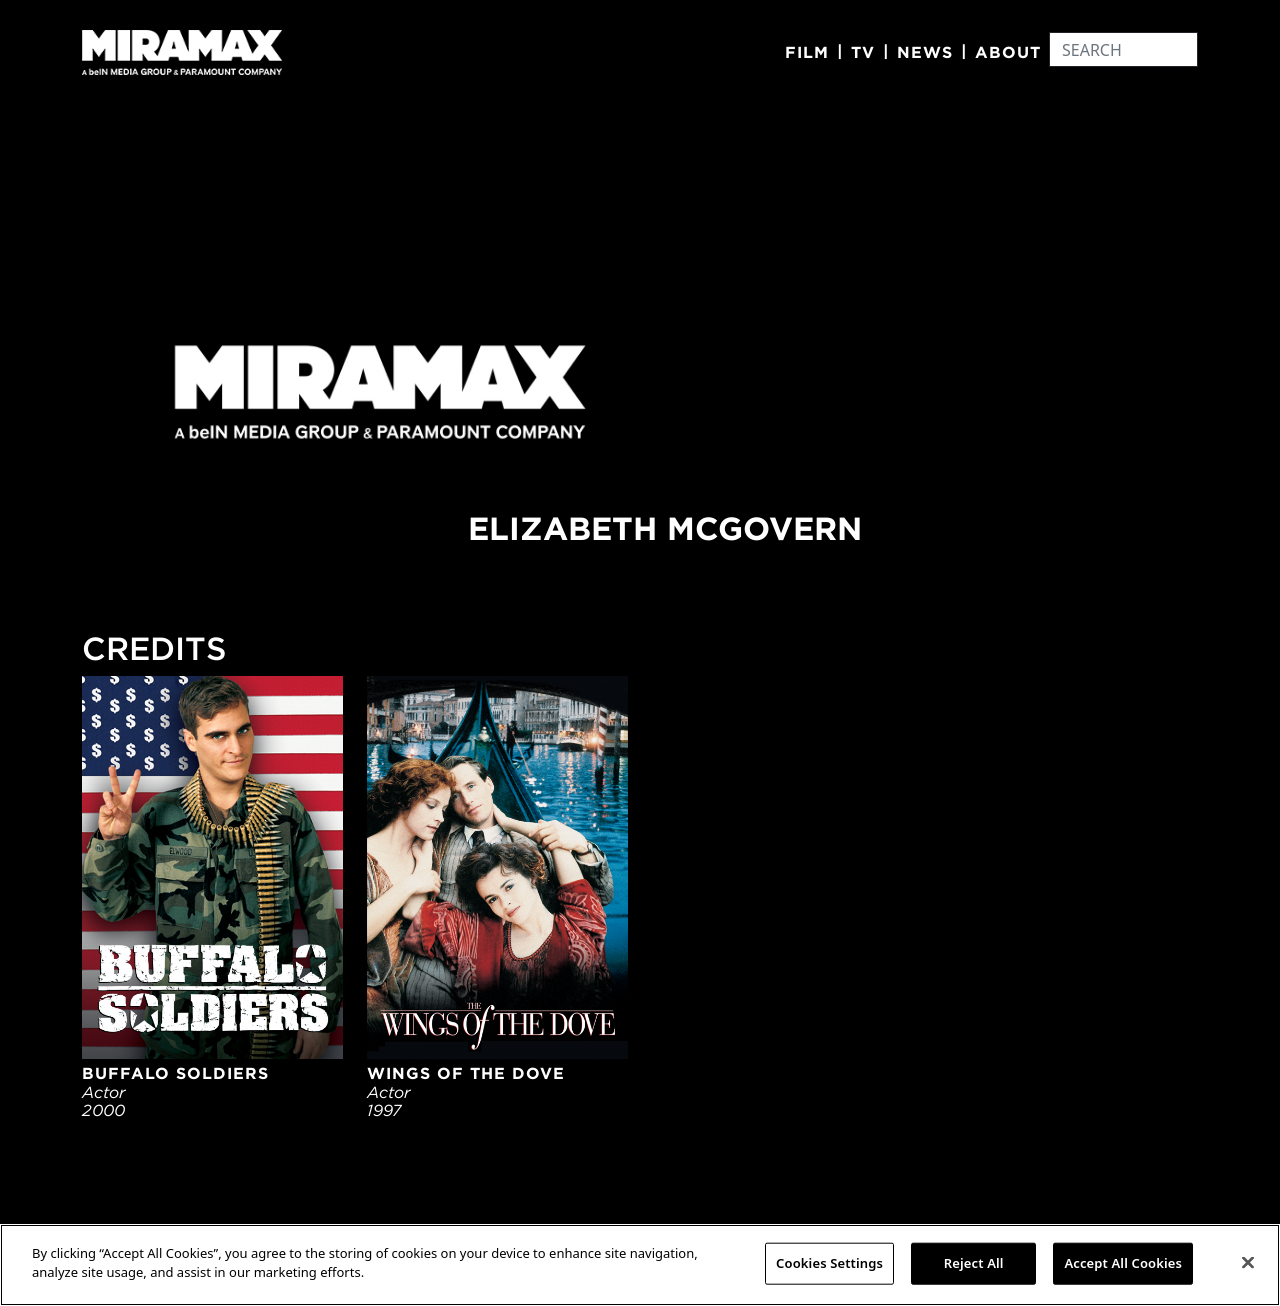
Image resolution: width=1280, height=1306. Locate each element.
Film (807, 52)
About (1008, 52)
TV (863, 52)
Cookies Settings (829, 1263)
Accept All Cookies (1123, 1263)
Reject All (974, 1263)
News (925, 52)
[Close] (1248, 1262)
